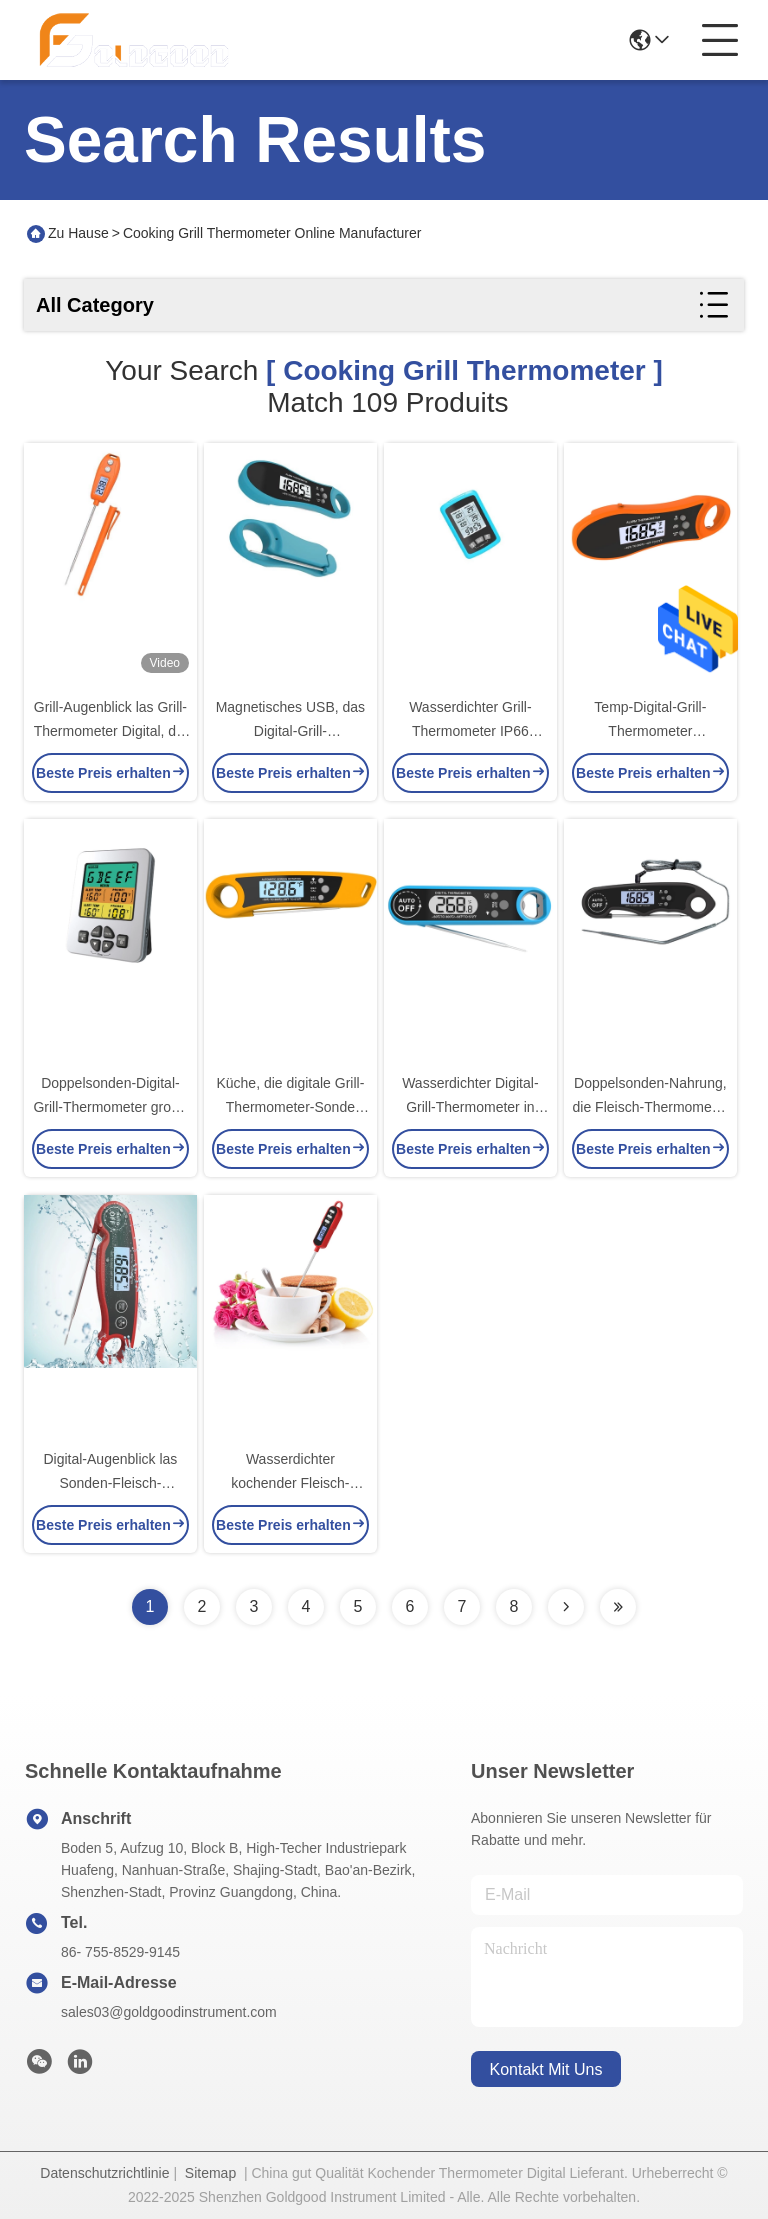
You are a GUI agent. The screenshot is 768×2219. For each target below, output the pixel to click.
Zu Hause (78, 233)
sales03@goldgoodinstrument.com (169, 2012)
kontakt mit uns (546, 2069)
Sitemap (210, 2173)
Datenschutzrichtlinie (104, 2173)
